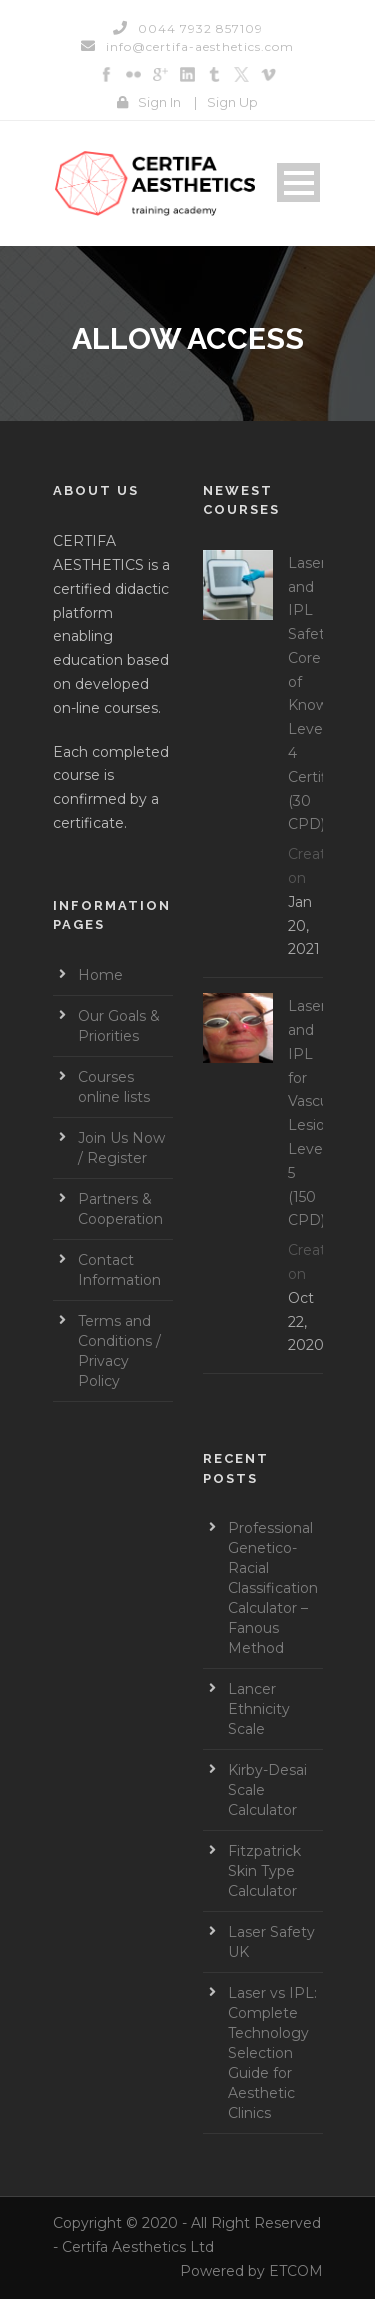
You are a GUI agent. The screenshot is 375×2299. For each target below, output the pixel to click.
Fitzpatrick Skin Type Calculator (264, 1871)
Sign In (159, 102)
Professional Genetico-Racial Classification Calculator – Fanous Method (273, 1588)
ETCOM (296, 2271)
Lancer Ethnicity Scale (259, 1709)
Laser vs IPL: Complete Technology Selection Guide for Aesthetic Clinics (272, 2053)
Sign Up (232, 102)
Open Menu (298, 182)
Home (100, 975)
